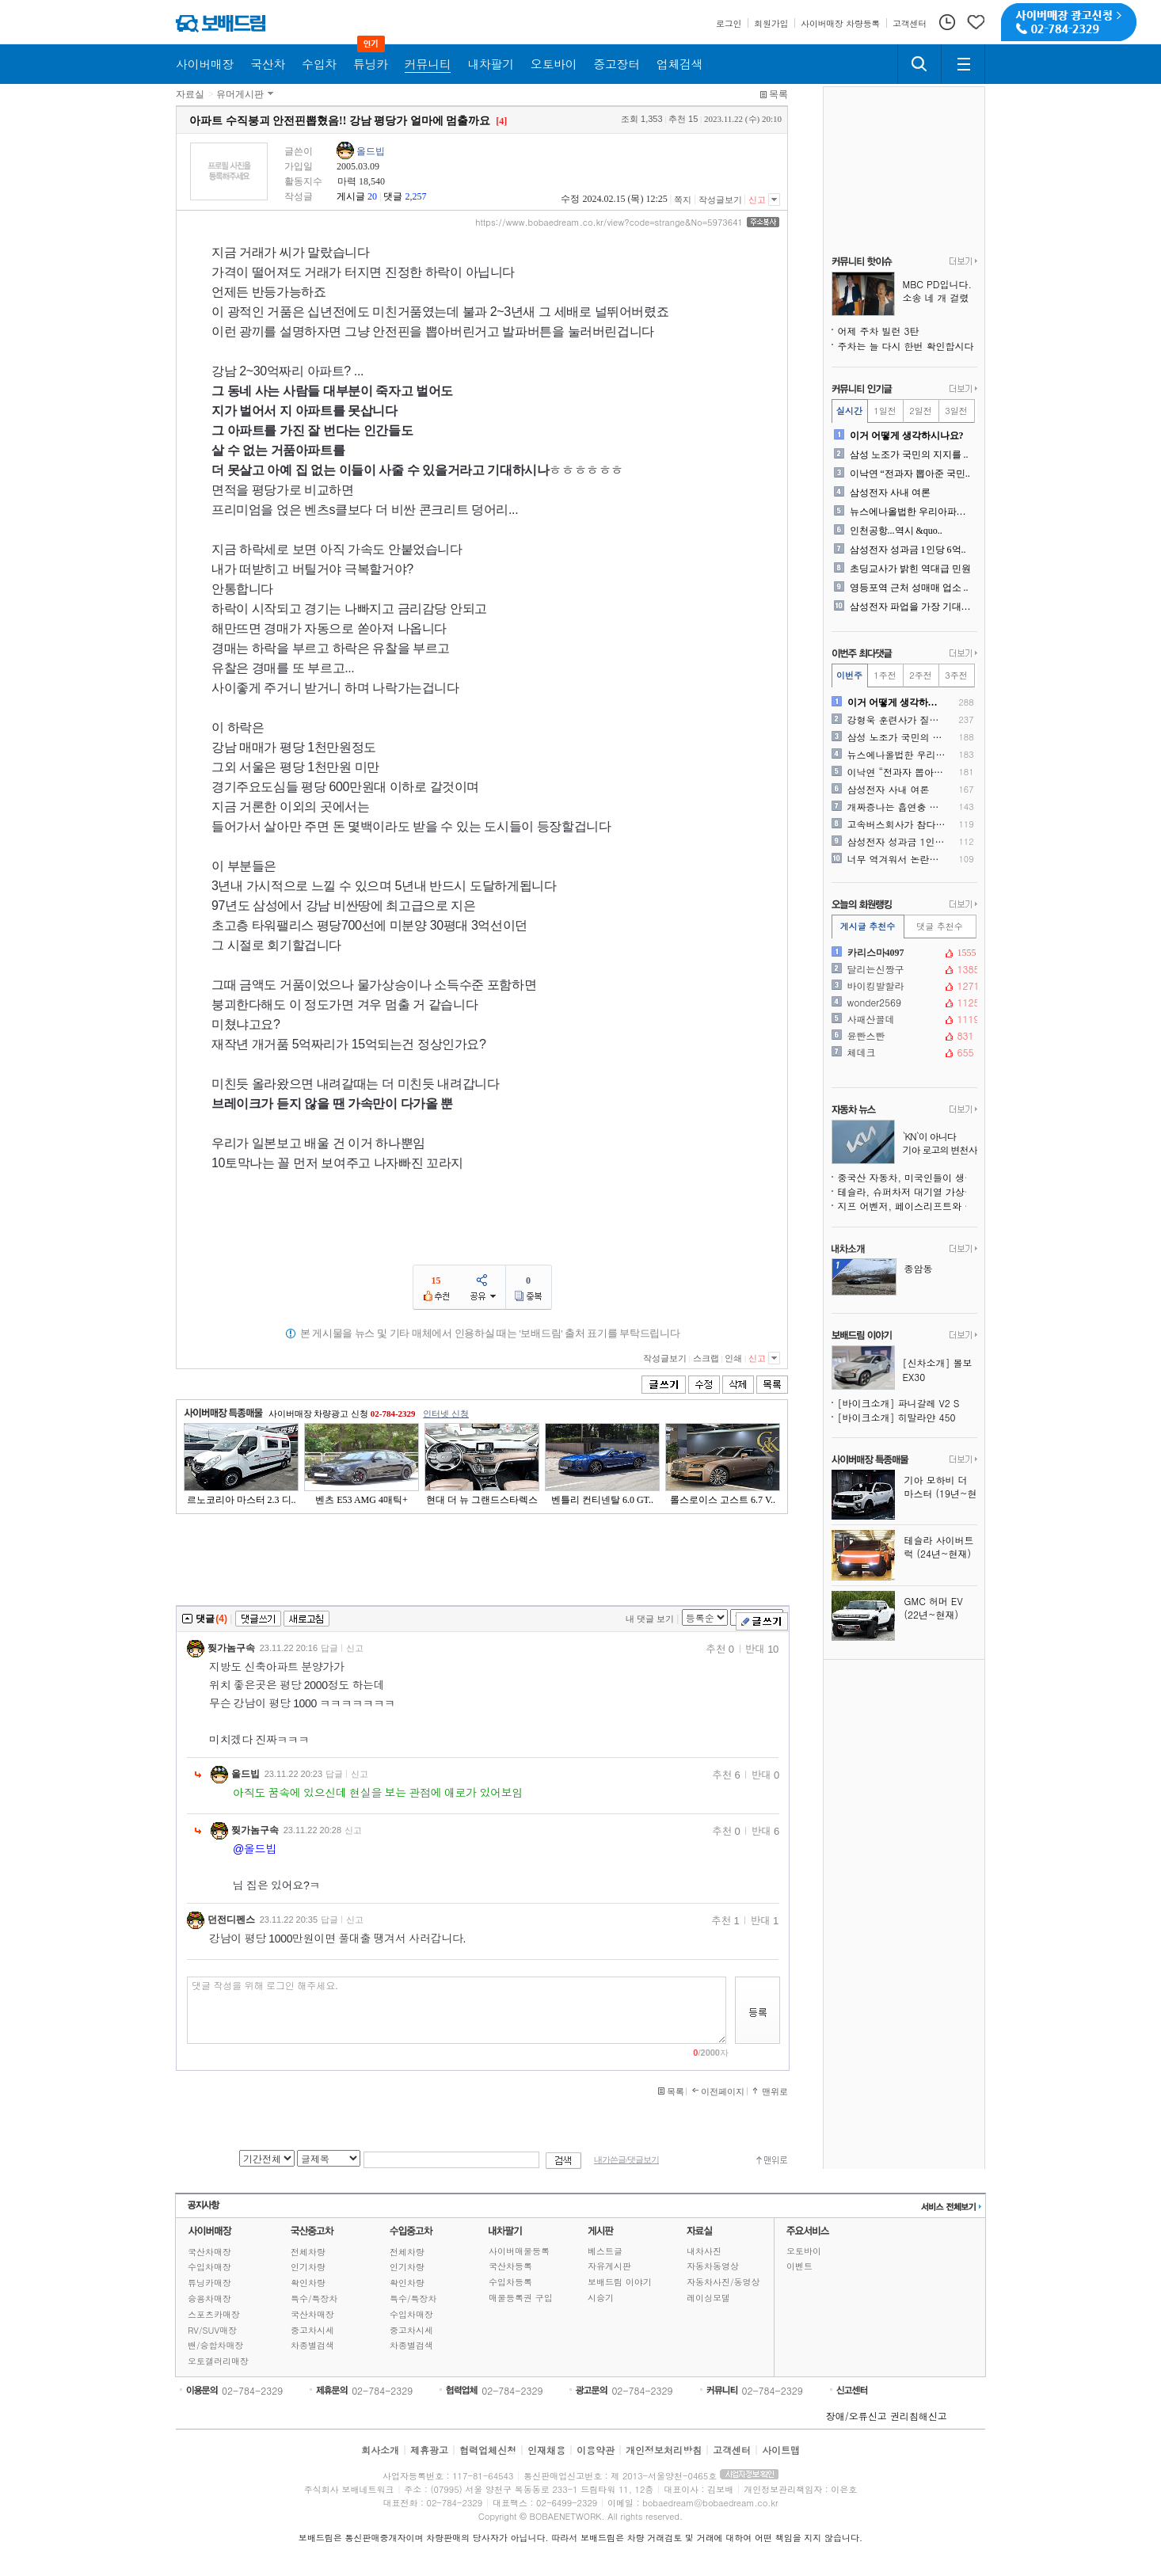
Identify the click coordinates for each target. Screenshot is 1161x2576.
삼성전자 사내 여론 (890, 492)
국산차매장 (209, 2252)
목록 (778, 94)
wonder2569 (902, 1002)
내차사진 (704, 2251)
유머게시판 (240, 94)
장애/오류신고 (856, 2415)
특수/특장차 (314, 2298)
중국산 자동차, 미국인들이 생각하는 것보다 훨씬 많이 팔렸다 (907, 1177)
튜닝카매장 (209, 2283)
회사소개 (380, 2449)
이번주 (849, 675)
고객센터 (732, 2449)
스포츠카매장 (214, 2314)
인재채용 (546, 2449)
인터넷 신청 (446, 1413)
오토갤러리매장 (218, 2361)
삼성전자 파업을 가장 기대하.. (912, 606)
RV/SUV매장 (212, 2330)
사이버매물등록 (519, 2251)
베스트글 (605, 2251)
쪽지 (682, 199)
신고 (757, 199)
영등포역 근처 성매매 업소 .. (909, 587)
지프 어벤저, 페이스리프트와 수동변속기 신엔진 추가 (907, 1205)
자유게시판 (609, 2266)
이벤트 (799, 2266)
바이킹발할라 (902, 986)
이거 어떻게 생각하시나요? (907, 435)
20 (372, 196)
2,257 (415, 196)
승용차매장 (209, 2298)
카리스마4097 (902, 952)
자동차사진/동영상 (723, 2282)
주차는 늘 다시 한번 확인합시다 (906, 345)
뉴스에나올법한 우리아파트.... (912, 511)
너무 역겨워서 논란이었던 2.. (896, 859)
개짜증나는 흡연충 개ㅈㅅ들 (896, 807)
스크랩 (706, 1358)
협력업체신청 (487, 2449)
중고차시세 (312, 2330)
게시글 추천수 (868, 926)
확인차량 (308, 2283)
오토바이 (803, 2251)
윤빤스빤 (902, 1035)
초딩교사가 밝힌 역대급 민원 (910, 568)
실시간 (849, 411)
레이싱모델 (708, 2298)
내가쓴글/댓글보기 (626, 2160)
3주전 (956, 675)
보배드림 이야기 (620, 2282)
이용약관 (596, 2449)
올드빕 (370, 151)
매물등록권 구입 (521, 2298)
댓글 (392, 196)
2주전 (920, 675)
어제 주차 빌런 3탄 (878, 330)
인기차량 (308, 2267)
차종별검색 (312, 2345)
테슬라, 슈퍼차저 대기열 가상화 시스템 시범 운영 (907, 1191)
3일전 (956, 411)
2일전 (920, 411)
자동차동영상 (713, 2266)
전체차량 (308, 2252)
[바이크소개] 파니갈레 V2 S (899, 1403)
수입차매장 (209, 2267)
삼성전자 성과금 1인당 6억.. (908, 549)
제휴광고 (429, 2449)
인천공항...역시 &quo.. (896, 530)
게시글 (351, 196)
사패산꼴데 (902, 1019)
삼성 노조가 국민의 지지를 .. (909, 454)
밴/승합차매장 (216, 2345)
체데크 (902, 1052)
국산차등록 (510, 2266)
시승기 (601, 2298)
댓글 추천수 (939, 926)
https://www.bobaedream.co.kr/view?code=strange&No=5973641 (609, 222)
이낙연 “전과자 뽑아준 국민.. (910, 473)
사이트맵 (781, 2449)
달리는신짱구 (902, 969)
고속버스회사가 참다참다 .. (896, 824)
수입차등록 (510, 2282)
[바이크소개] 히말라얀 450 (897, 1417)
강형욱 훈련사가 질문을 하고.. (896, 719)
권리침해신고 (918, 2415)
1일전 (885, 411)
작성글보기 (720, 199)
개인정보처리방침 (664, 2449)
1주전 (885, 675)
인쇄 (733, 1358)
